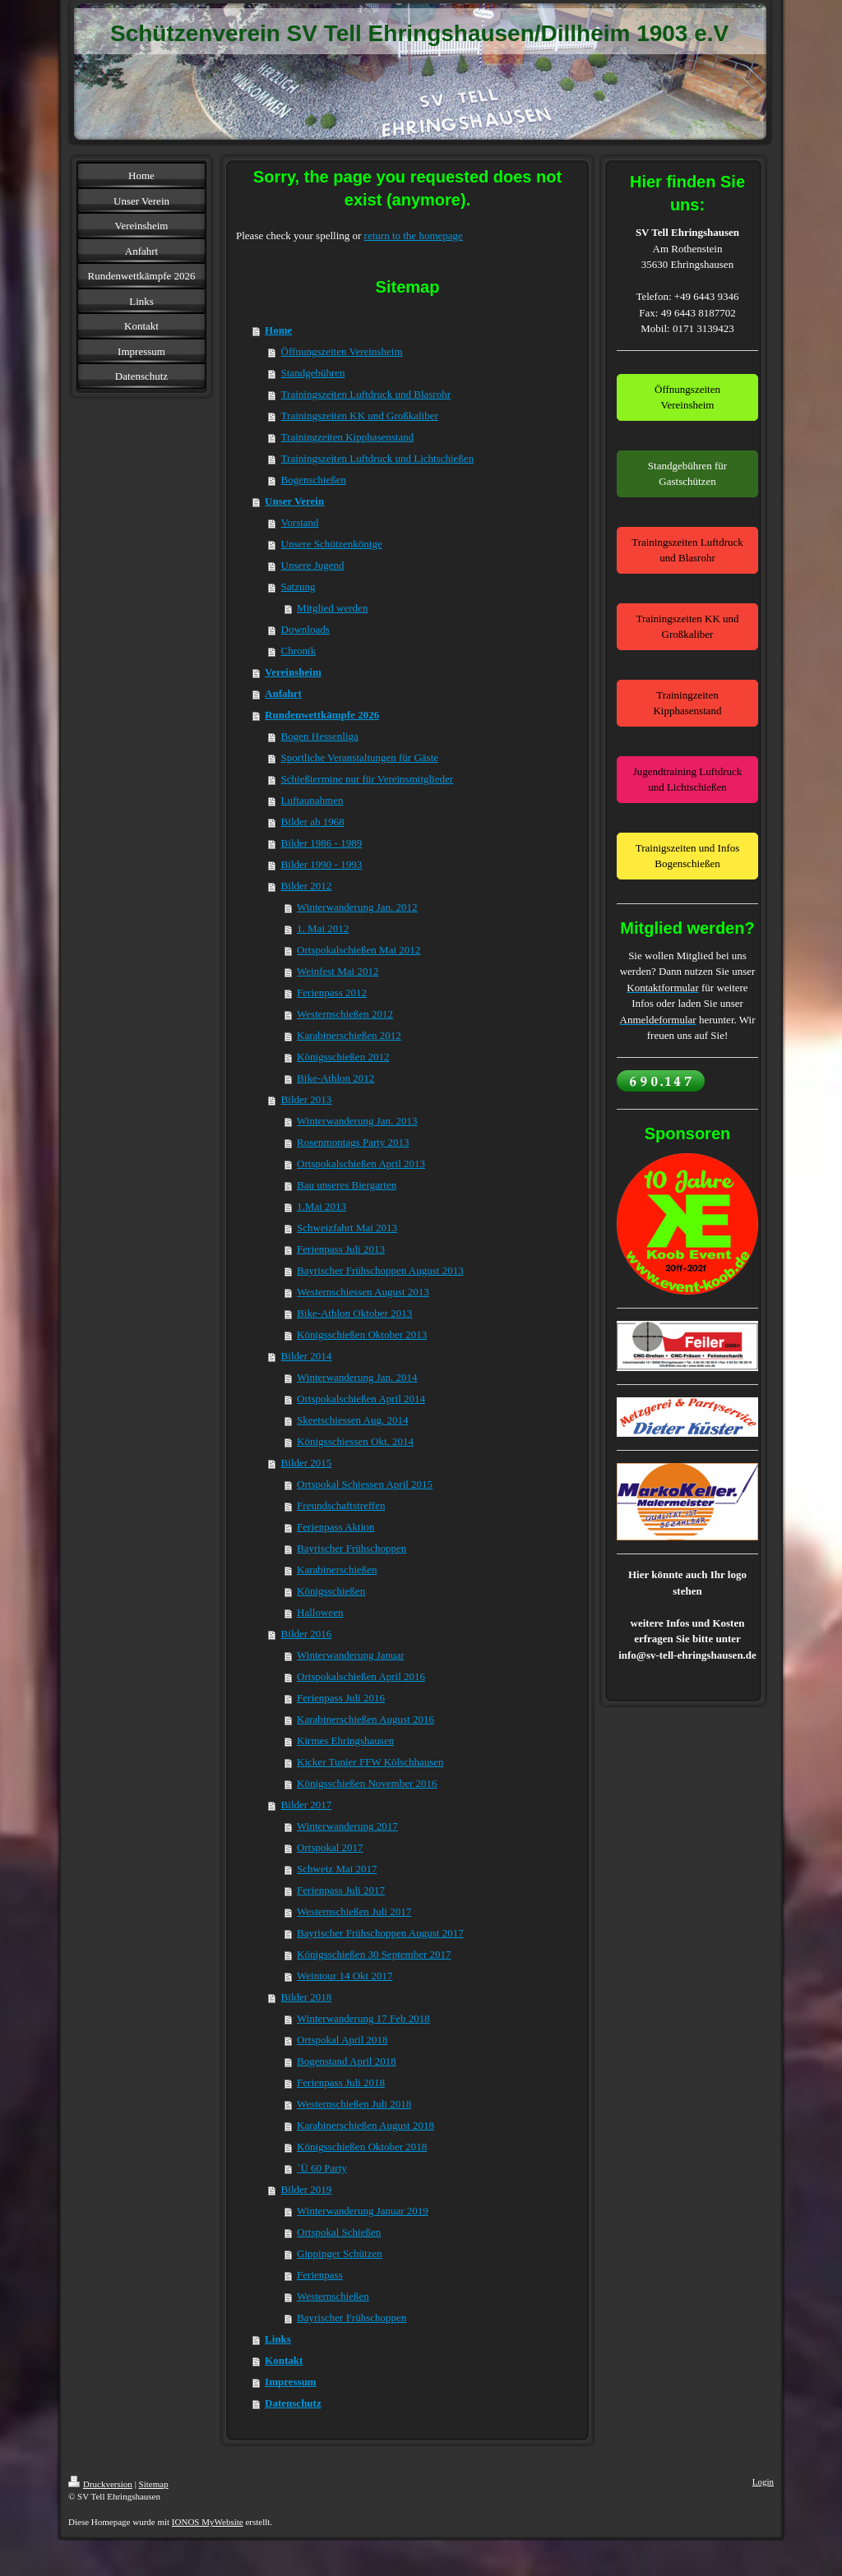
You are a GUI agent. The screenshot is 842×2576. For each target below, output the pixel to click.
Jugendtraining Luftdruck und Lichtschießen (688, 779)
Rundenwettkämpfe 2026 (322, 715)
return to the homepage (413, 235)
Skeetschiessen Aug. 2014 (352, 1420)
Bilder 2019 (306, 2189)
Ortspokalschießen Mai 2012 (358, 950)
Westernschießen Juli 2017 (354, 1911)
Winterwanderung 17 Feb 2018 (363, 2018)
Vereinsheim (293, 672)
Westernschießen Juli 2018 (354, 2104)
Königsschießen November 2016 (367, 1783)
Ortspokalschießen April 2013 (361, 1163)
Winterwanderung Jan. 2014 (357, 1377)
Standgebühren (313, 373)
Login (763, 2481)
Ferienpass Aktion (335, 1527)
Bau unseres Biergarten (346, 1185)
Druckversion (100, 2484)
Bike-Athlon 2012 (335, 1078)
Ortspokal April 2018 (342, 2040)
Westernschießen (333, 2296)
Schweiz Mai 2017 (337, 1869)
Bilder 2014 (306, 1356)
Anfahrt (283, 693)
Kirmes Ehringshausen (345, 1740)
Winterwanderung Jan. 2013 (357, 1121)
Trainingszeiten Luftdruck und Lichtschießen (377, 458)
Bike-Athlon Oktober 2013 (354, 1313)
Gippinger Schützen (339, 2253)
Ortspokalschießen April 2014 (361, 1398)
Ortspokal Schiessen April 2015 (365, 1484)
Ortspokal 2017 (330, 1847)
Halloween (320, 1612)
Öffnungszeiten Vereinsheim (342, 351)
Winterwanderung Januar (351, 1655)
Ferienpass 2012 (332, 992)
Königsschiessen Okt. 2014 (355, 1441)
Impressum (291, 2381)
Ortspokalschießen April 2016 (361, 1676)
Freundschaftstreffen (341, 1505)
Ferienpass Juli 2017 (341, 1890)
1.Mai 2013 (321, 1206)
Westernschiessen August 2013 (363, 1292)
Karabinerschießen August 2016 (365, 1719)
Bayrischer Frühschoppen (351, 1548)
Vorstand (300, 522)
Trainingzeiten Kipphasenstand (347, 437)
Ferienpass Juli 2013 (341, 1249)
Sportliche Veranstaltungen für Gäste (359, 757)
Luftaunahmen (312, 800)
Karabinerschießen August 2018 (365, 2125)
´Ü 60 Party (322, 2168)
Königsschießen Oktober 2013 (362, 1334)
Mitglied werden (332, 608)
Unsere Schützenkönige (331, 544)
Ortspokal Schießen (339, 2232)
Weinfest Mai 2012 (337, 971)
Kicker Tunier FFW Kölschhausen (370, 1762)
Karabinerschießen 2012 (349, 1035)
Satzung (298, 586)
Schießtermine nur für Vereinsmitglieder (367, 779)
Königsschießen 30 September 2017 (374, 1954)
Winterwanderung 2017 (347, 1826)
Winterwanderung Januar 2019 (362, 2210)
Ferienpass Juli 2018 (341, 2082)
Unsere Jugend (313, 565)
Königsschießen (331, 1591)
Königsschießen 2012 (343, 1056)
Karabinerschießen (337, 1569)
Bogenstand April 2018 (346, 2061)
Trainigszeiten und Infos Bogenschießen (688, 856)
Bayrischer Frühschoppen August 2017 (380, 1933)
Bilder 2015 (306, 1463)
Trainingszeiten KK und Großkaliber (359, 415)
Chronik (299, 650)
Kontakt (284, 2360)
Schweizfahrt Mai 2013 (347, 1227)
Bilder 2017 (306, 1804)
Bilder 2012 (306, 885)
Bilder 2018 (306, 1997)
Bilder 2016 (306, 1633)
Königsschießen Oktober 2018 (362, 2146)
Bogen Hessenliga (320, 736)
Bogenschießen (313, 479)
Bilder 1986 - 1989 (322, 843)
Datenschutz (293, 2403)
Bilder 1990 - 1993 (322, 864)
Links (278, 2339)
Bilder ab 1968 (313, 821)
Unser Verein (294, 501)
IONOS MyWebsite (207, 2522)
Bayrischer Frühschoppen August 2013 (380, 1270)
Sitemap (154, 2484)
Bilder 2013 (306, 1099)
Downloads (305, 629)
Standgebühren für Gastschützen (687, 473)
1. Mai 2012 (323, 928)
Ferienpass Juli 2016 (341, 1698)
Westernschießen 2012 (345, 1014)
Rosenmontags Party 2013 (353, 1142)
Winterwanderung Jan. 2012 (357, 907)
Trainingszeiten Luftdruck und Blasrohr (366, 394)
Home (278, 330)
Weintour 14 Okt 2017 (344, 1975)
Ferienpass (320, 2275)
